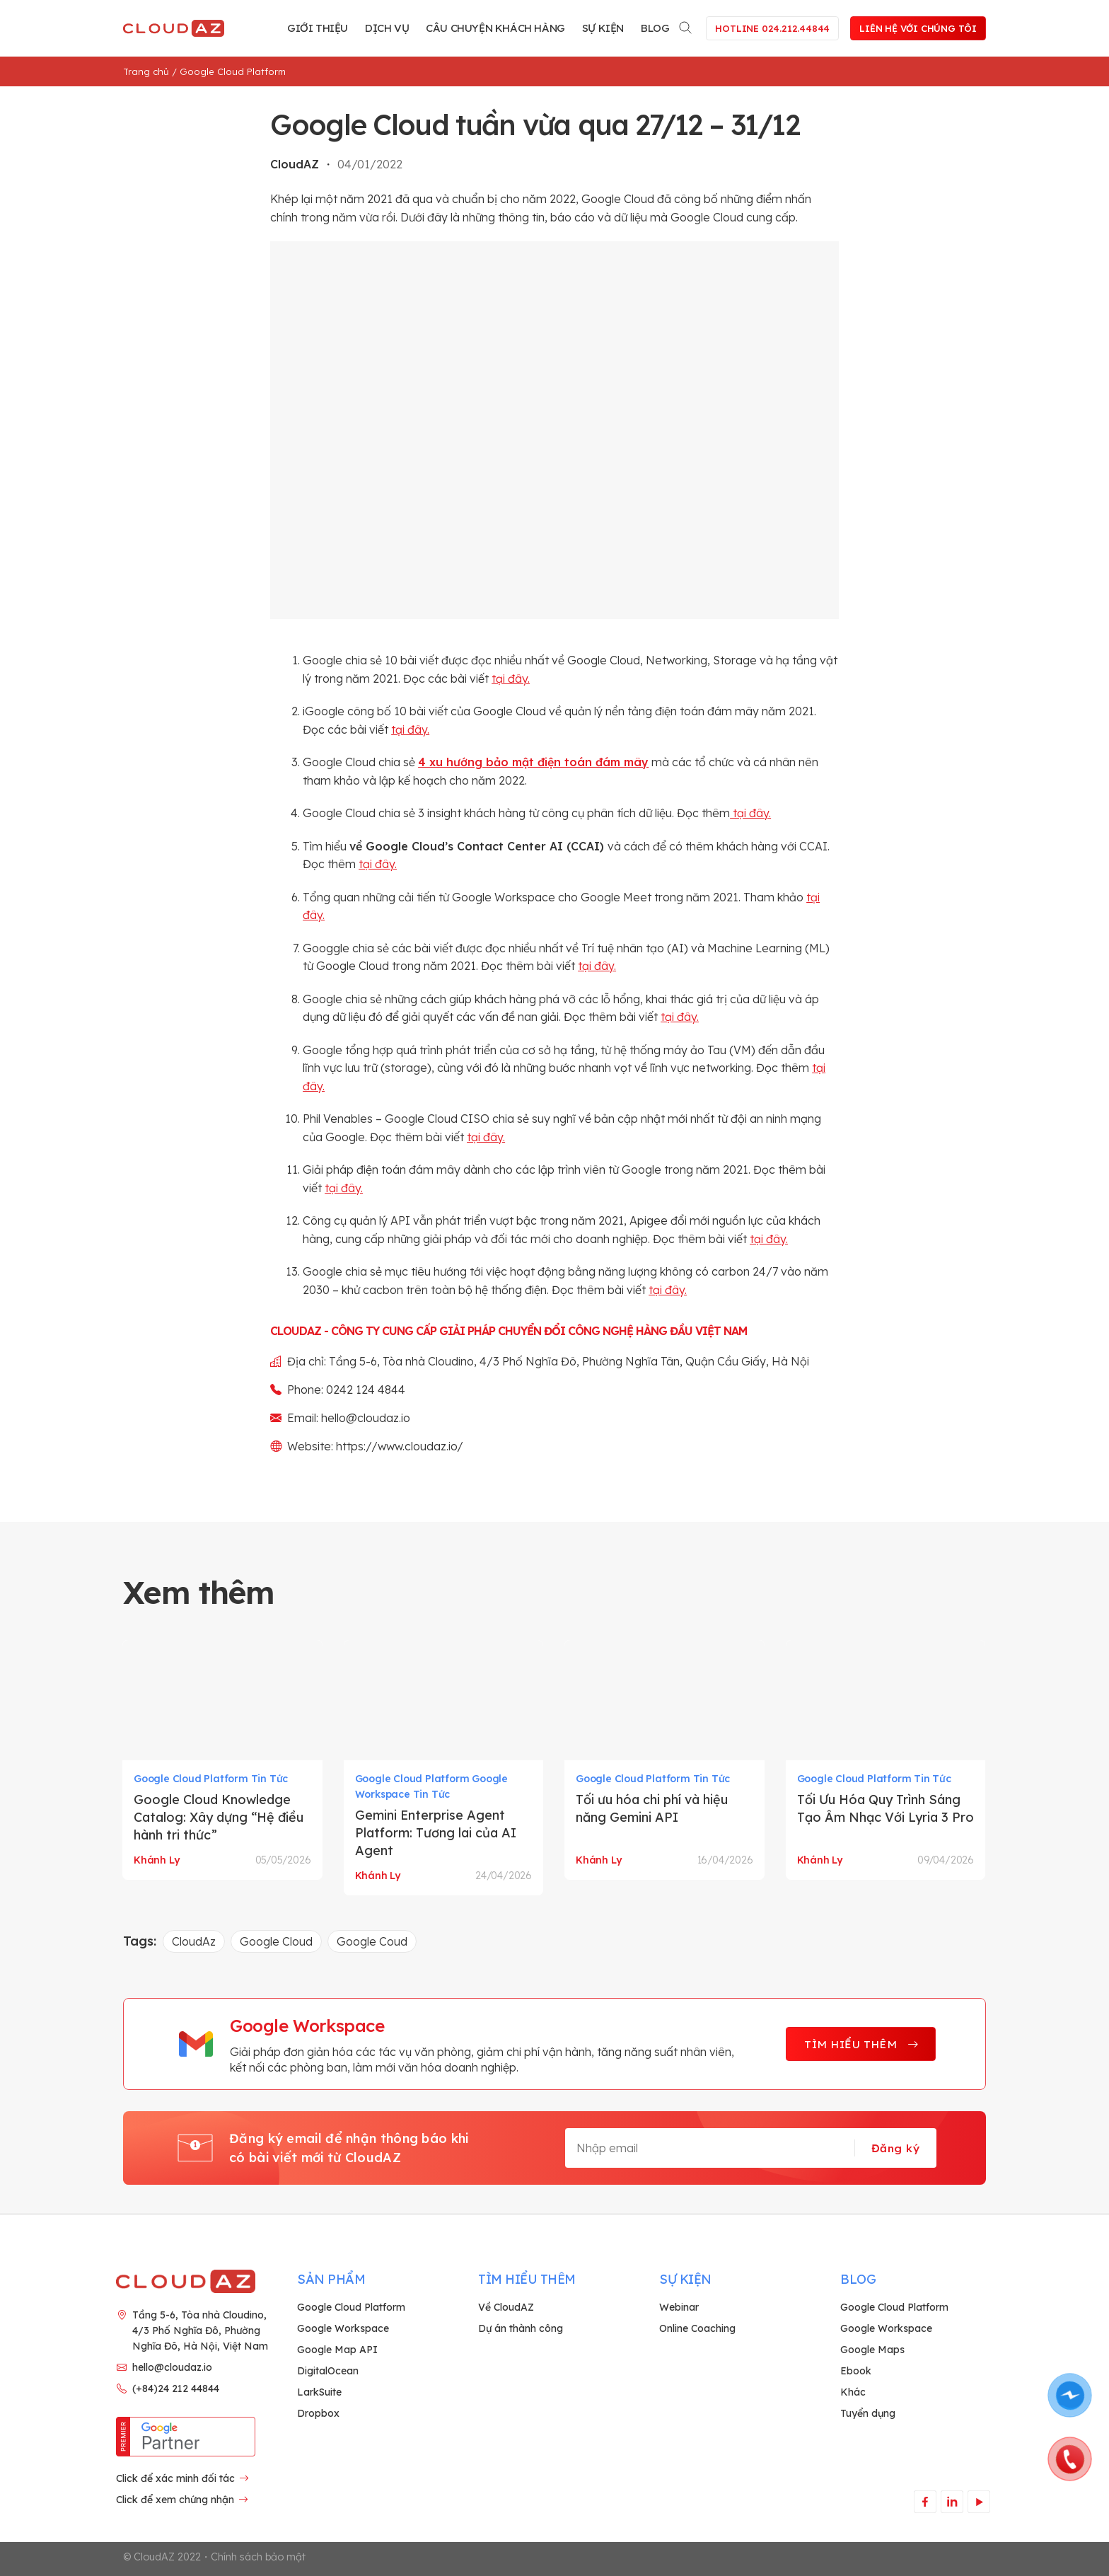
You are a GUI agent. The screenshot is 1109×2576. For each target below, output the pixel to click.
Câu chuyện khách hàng (495, 28)
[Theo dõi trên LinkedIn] (951, 2501)
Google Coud (372, 1941)
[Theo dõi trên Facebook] (924, 2501)
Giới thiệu (317, 28)
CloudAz (194, 1941)
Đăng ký (895, 2148)
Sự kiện (603, 28)
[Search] (686, 25)
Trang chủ (146, 71)
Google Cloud (276, 1941)
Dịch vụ (387, 28)
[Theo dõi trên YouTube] (978, 2501)
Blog (655, 28)
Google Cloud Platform (233, 71)
